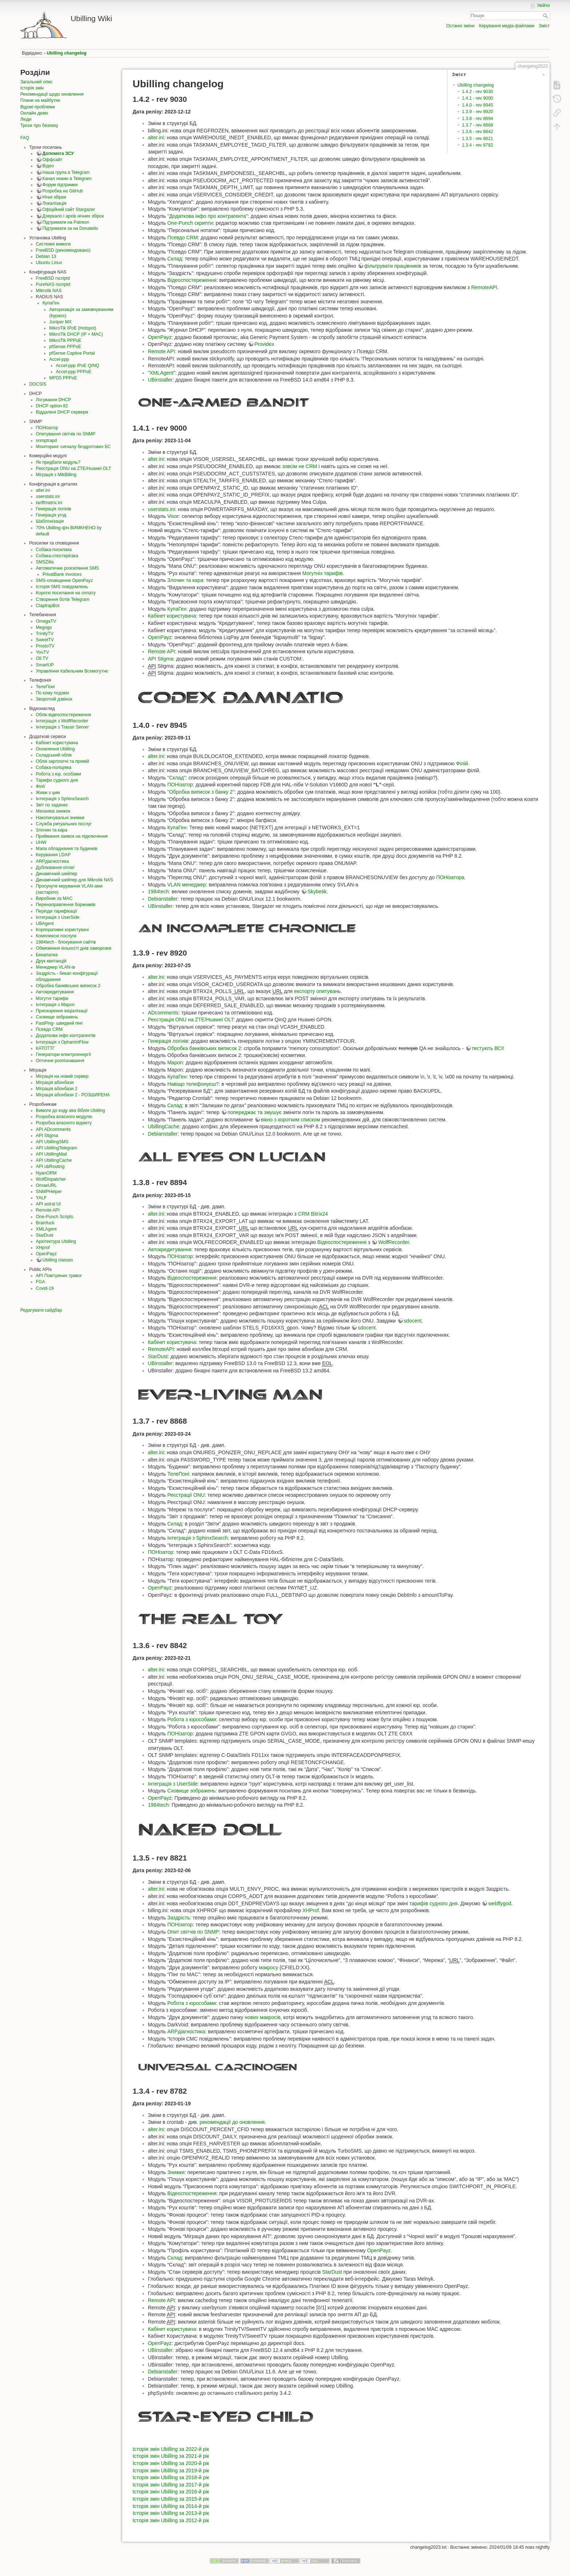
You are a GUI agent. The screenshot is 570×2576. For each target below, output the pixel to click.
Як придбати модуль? (58, 462)
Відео (48, 165)
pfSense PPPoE (65, 346)
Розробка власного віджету (64, 1122)
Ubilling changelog (67, 53)
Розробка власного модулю (64, 1116)
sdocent (413, 1321)
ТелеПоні (45, 686)
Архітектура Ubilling (56, 1241)
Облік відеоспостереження (63, 714)
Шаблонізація (50, 521)
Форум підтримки (60, 184)
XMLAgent (46, 1229)
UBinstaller (160, 380)
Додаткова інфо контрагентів (66, 1035)
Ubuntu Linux (49, 262)
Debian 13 (46, 256)
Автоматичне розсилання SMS (67, 568)
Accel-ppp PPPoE (73, 371)
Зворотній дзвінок (54, 699)
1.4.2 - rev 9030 (477, 91)
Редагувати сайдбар (41, 1310)
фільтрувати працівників (392, 266)
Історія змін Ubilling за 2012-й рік (171, 2520)
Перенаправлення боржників (66, 904)
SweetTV (45, 639)
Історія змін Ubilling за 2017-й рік (171, 2485)
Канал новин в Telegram (67, 178)
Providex (264, 344)
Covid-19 (45, 1288)
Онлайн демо (34, 113)
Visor (173, 516)
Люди (26, 119)
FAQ (24, 137)
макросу (268, 1967)
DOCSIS (37, 384)
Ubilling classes (58, 1260)
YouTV (42, 652)
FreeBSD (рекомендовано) (63, 250)
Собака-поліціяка (54, 767)
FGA (40, 1281)
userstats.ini (48, 496)
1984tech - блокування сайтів (66, 942)
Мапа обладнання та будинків (66, 848)
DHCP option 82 (52, 405)
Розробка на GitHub (63, 191)
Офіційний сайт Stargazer (69, 209)
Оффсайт (53, 159)
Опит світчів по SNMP (193, 1932)
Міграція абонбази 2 (56, 1088)
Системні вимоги (53, 244)
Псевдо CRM (49, 1029)
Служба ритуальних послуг (64, 823)
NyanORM (46, 1173)
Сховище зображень (57, 1017)
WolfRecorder (393, 1242)
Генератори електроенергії (63, 1054)
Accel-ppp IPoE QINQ (77, 365)
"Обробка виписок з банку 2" (200, 792)
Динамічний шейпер (56, 873)
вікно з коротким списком (290, 1119)
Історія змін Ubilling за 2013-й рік (171, 2513)
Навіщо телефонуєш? (192, 1084)
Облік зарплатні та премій (62, 761)
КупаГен (51, 303)
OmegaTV (46, 621)
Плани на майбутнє (40, 100)
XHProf (310, 1910)
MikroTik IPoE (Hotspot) (72, 328)
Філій (462, 763)
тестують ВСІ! (488, 1048)
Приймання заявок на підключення (72, 836)
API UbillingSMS (52, 1141)
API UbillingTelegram (56, 1148)
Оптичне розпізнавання (60, 1060)
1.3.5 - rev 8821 (477, 138)
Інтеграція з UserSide (58, 917)
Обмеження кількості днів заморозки (73, 948)
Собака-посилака (54, 549)
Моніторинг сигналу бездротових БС (73, 446)
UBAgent (45, 923)
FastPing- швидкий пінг (59, 1023)
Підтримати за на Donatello (70, 228)
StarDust (44, 1235)
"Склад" (176, 778)
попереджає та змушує (255, 1112)
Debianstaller (163, 899)
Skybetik (317, 891)
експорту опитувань (317, 991)
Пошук (546, 15)
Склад (174, 259)
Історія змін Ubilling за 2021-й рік (171, 2456)
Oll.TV (42, 658)
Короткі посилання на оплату (66, 592)
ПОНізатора (450, 877)
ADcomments (163, 1013)
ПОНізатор (47, 427)
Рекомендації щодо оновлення (52, 94)
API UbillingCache (54, 1160)
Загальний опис (36, 81)
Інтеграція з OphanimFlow (62, 1042)
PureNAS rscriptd (53, 284)
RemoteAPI (484, 287)
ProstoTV (45, 646)
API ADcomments (53, 1129)
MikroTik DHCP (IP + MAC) (76, 334)
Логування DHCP (53, 399)
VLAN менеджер (186, 885)
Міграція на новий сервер (62, 1076)
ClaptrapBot (48, 605)
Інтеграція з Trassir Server (62, 727)
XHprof (43, 1247)
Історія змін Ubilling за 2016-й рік (171, 2492)
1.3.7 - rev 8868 (477, 125)
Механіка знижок (53, 811)
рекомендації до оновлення (232, 2122)
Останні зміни (460, 25)
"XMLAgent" (161, 373)
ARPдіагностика (52, 861)
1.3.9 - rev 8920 (477, 111)
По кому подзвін (52, 692)
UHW (41, 842)
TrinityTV (45, 633)
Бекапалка (47, 954)
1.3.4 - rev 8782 (477, 145)
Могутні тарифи (52, 998)
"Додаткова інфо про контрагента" (207, 216)
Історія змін (32, 88)
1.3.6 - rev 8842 (477, 131)
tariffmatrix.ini (49, 502)
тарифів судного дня (433, 1903)
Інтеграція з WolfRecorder (62, 720)
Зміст (544, 25)
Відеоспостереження (191, 280)
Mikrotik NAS (49, 290)
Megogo (44, 627)
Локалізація (55, 203)
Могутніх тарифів (322, 573)
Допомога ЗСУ (58, 153)
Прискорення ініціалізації (62, 1010)
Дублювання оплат (55, 867)
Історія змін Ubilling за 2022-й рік (171, 2449)
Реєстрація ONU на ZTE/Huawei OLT (73, 468)
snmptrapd (46, 440)
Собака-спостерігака (57, 555)
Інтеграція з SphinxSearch (62, 798)
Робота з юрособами (191, 1719)
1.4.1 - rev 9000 (477, 98)
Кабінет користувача (57, 742)
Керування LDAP (53, 854)
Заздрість (178, 1918)
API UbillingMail (51, 1154)
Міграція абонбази (55, 1082)
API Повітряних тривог (59, 1275)
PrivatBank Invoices (62, 574)
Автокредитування (55, 991)
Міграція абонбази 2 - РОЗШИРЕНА (73, 1094)
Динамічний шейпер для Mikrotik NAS (74, 879)
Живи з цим (48, 792)
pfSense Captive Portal (72, 353)
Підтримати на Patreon (66, 222)
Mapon (175, 1062)
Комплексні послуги (56, 935)
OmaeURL (46, 1185)
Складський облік (54, 755)
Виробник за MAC (54, 898)
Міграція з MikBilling (56, 474)
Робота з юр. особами (58, 774)
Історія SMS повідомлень (62, 586)
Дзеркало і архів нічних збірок (73, 216)
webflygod (499, 1903)
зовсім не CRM (299, 466)
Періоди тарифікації (56, 911)
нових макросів (262, 2017)
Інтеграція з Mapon (55, 1004)
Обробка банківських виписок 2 (68, 985)
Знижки (175, 2172)
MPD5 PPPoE (63, 377)
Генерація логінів (53, 508)
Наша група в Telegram (66, 172)
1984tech (158, 891)
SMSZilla (45, 562)
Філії (40, 786)
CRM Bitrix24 (313, 1214)
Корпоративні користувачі (62, 929)
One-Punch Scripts (54, 1216)
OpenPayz (46, 1253)
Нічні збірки (54, 197)
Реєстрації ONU (186, 1495)
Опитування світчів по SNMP (66, 433)
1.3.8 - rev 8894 (477, 118)
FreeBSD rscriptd (53, 278)
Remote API (48, 1210)
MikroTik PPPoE (65, 340)
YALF (41, 1197)
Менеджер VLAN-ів (55, 967)
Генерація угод (51, 515)
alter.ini (43, 490)
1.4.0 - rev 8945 (477, 105)
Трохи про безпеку (39, 125)
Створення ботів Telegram (62, 599)
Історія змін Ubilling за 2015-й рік (171, 2499)
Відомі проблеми (37, 106)
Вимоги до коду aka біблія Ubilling (70, 1110)
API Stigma (47, 1135)
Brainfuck (45, 1222)
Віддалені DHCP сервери (62, 412)
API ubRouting (50, 1166)
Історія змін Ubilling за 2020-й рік (171, 2463)
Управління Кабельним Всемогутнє (72, 671)
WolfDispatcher (51, 1179)
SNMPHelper (49, 1191)
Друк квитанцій (51, 961)
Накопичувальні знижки (60, 817)
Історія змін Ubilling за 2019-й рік (171, 2470)
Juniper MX (60, 321)
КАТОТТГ (45, 1048)
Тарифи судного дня (57, 780)
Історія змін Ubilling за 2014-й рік (171, 2506)
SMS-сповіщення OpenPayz (64, 580)
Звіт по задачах (52, 805)
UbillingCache (163, 1126)
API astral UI (48, 1204)
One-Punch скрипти (190, 223)
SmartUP (45, 664)
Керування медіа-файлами (506, 25)
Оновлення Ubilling (55, 748)
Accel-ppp (59, 359)
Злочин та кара (51, 830)
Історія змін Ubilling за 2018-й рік (171, 2477)
